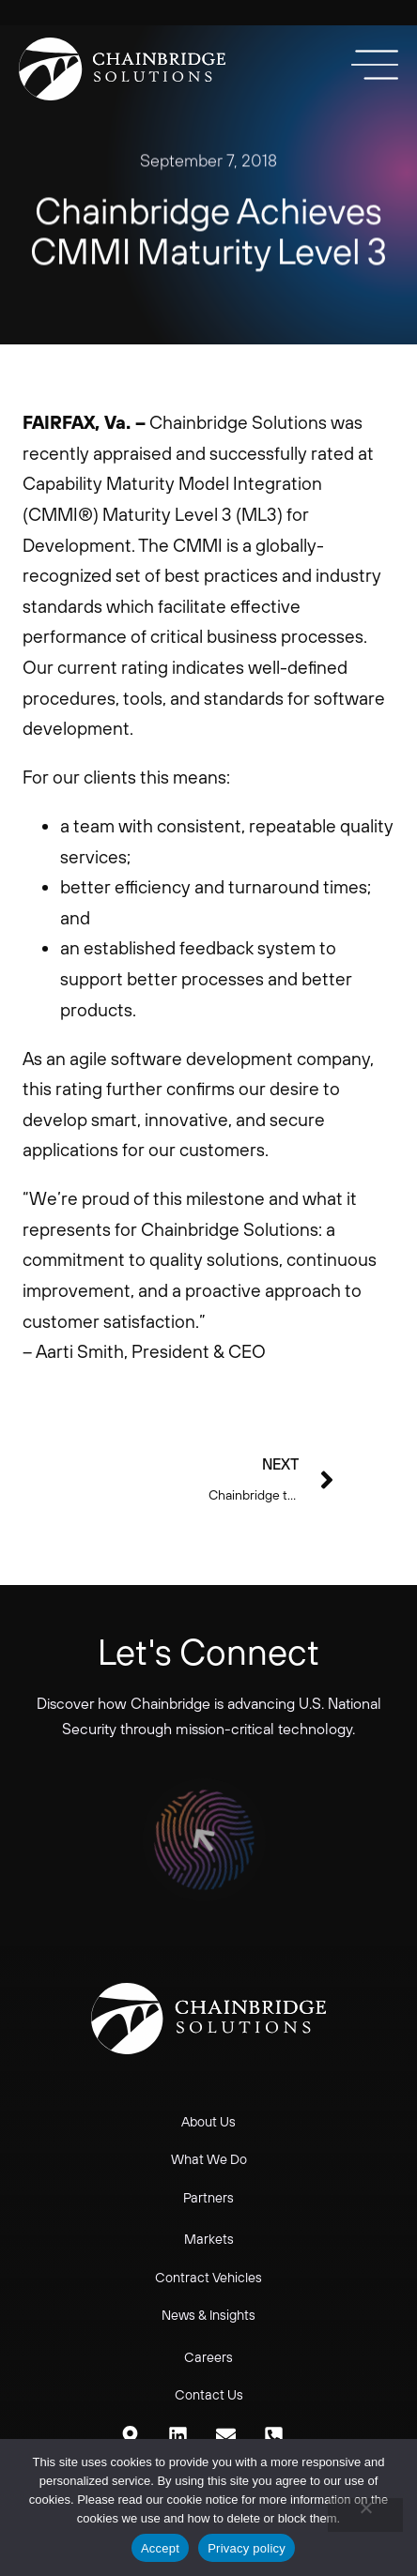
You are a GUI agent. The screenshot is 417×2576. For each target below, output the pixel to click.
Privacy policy (247, 2548)
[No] (365, 2515)
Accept (160, 2548)
